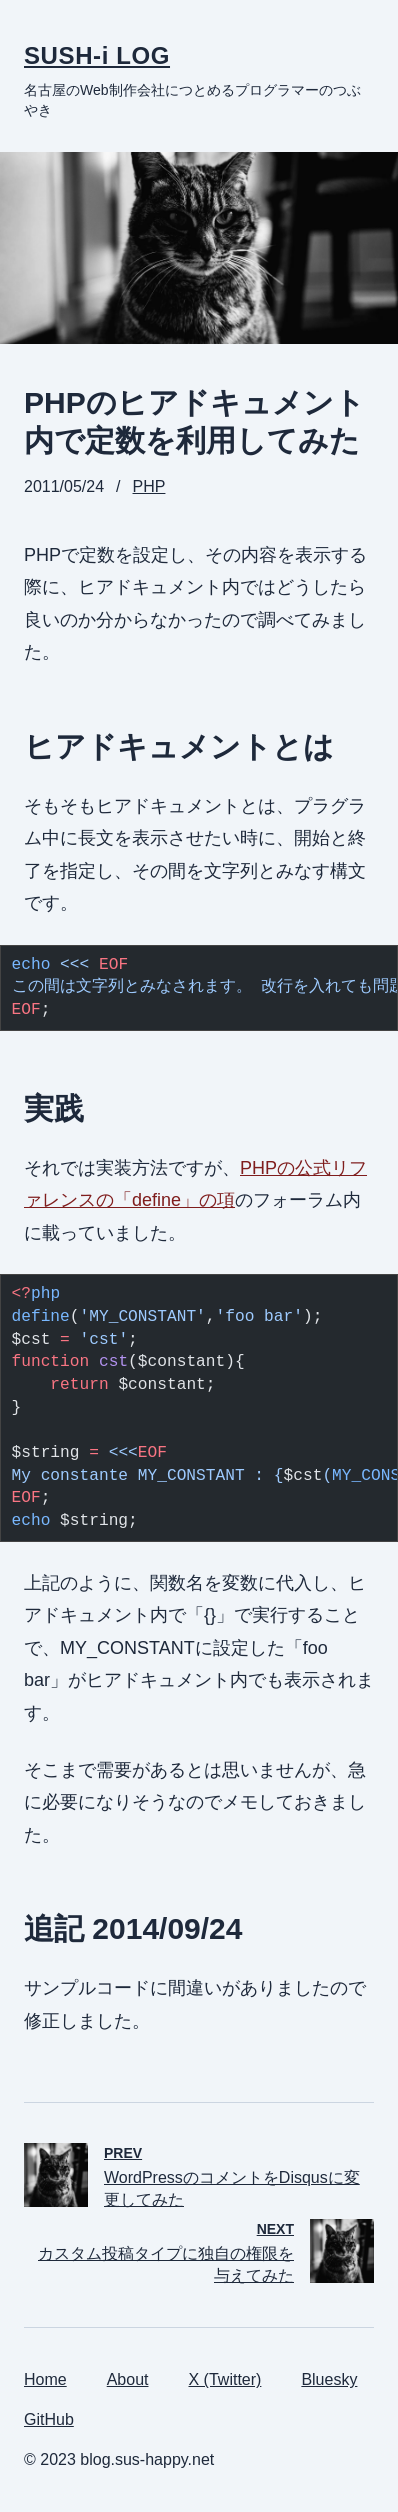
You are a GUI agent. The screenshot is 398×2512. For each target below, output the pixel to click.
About (128, 2379)
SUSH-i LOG (97, 55)
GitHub (49, 2419)
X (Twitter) (225, 2379)
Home (45, 2379)
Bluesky (329, 2379)
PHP (149, 486)
